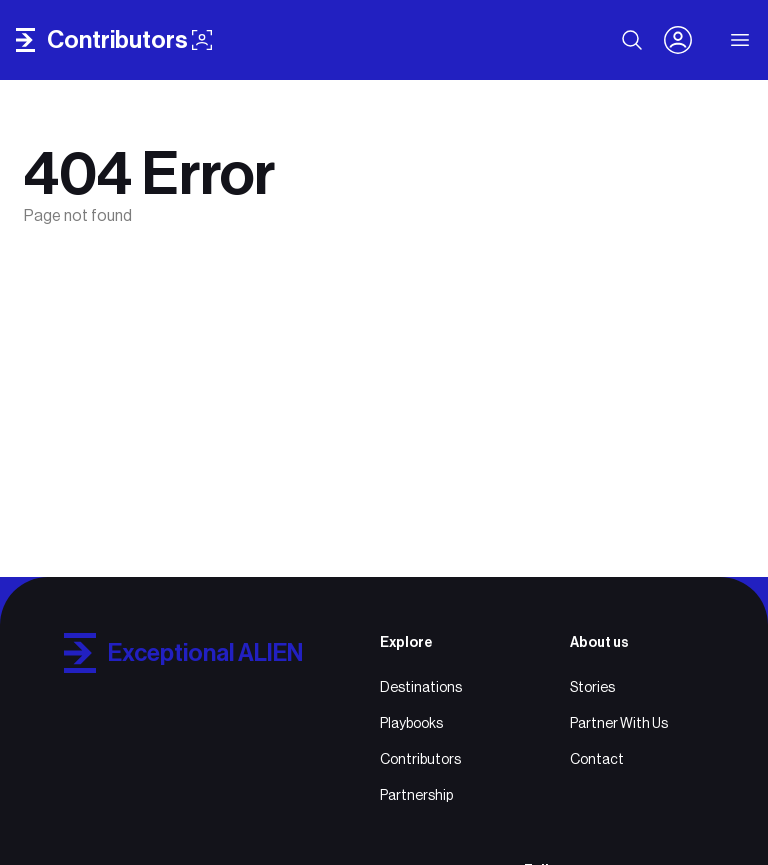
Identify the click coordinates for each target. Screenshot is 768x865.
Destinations (421, 687)
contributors (129, 40)
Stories (592, 687)
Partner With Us (619, 723)
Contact (597, 759)
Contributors (420, 759)
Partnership (416, 795)
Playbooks (411, 723)
